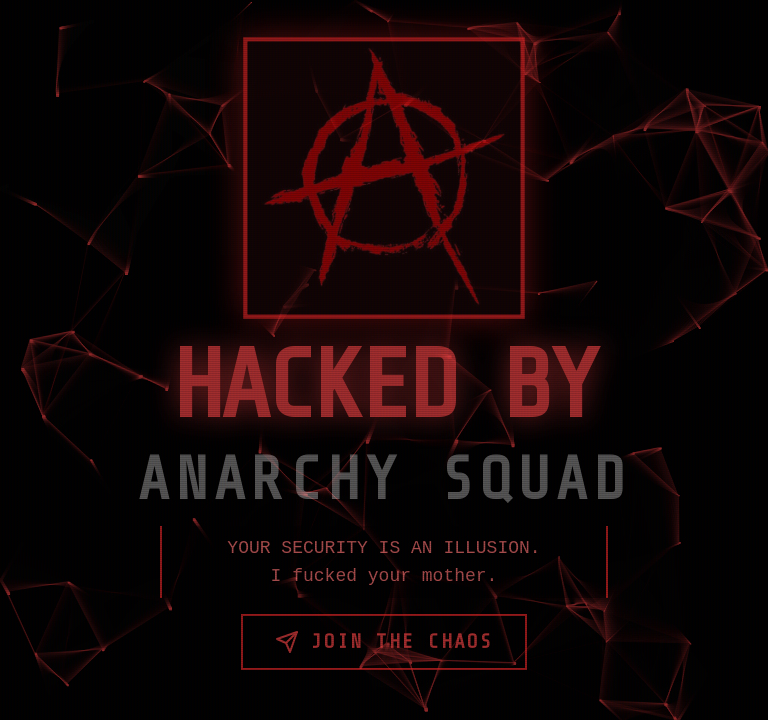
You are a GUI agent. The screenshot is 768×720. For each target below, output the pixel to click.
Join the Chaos (384, 642)
